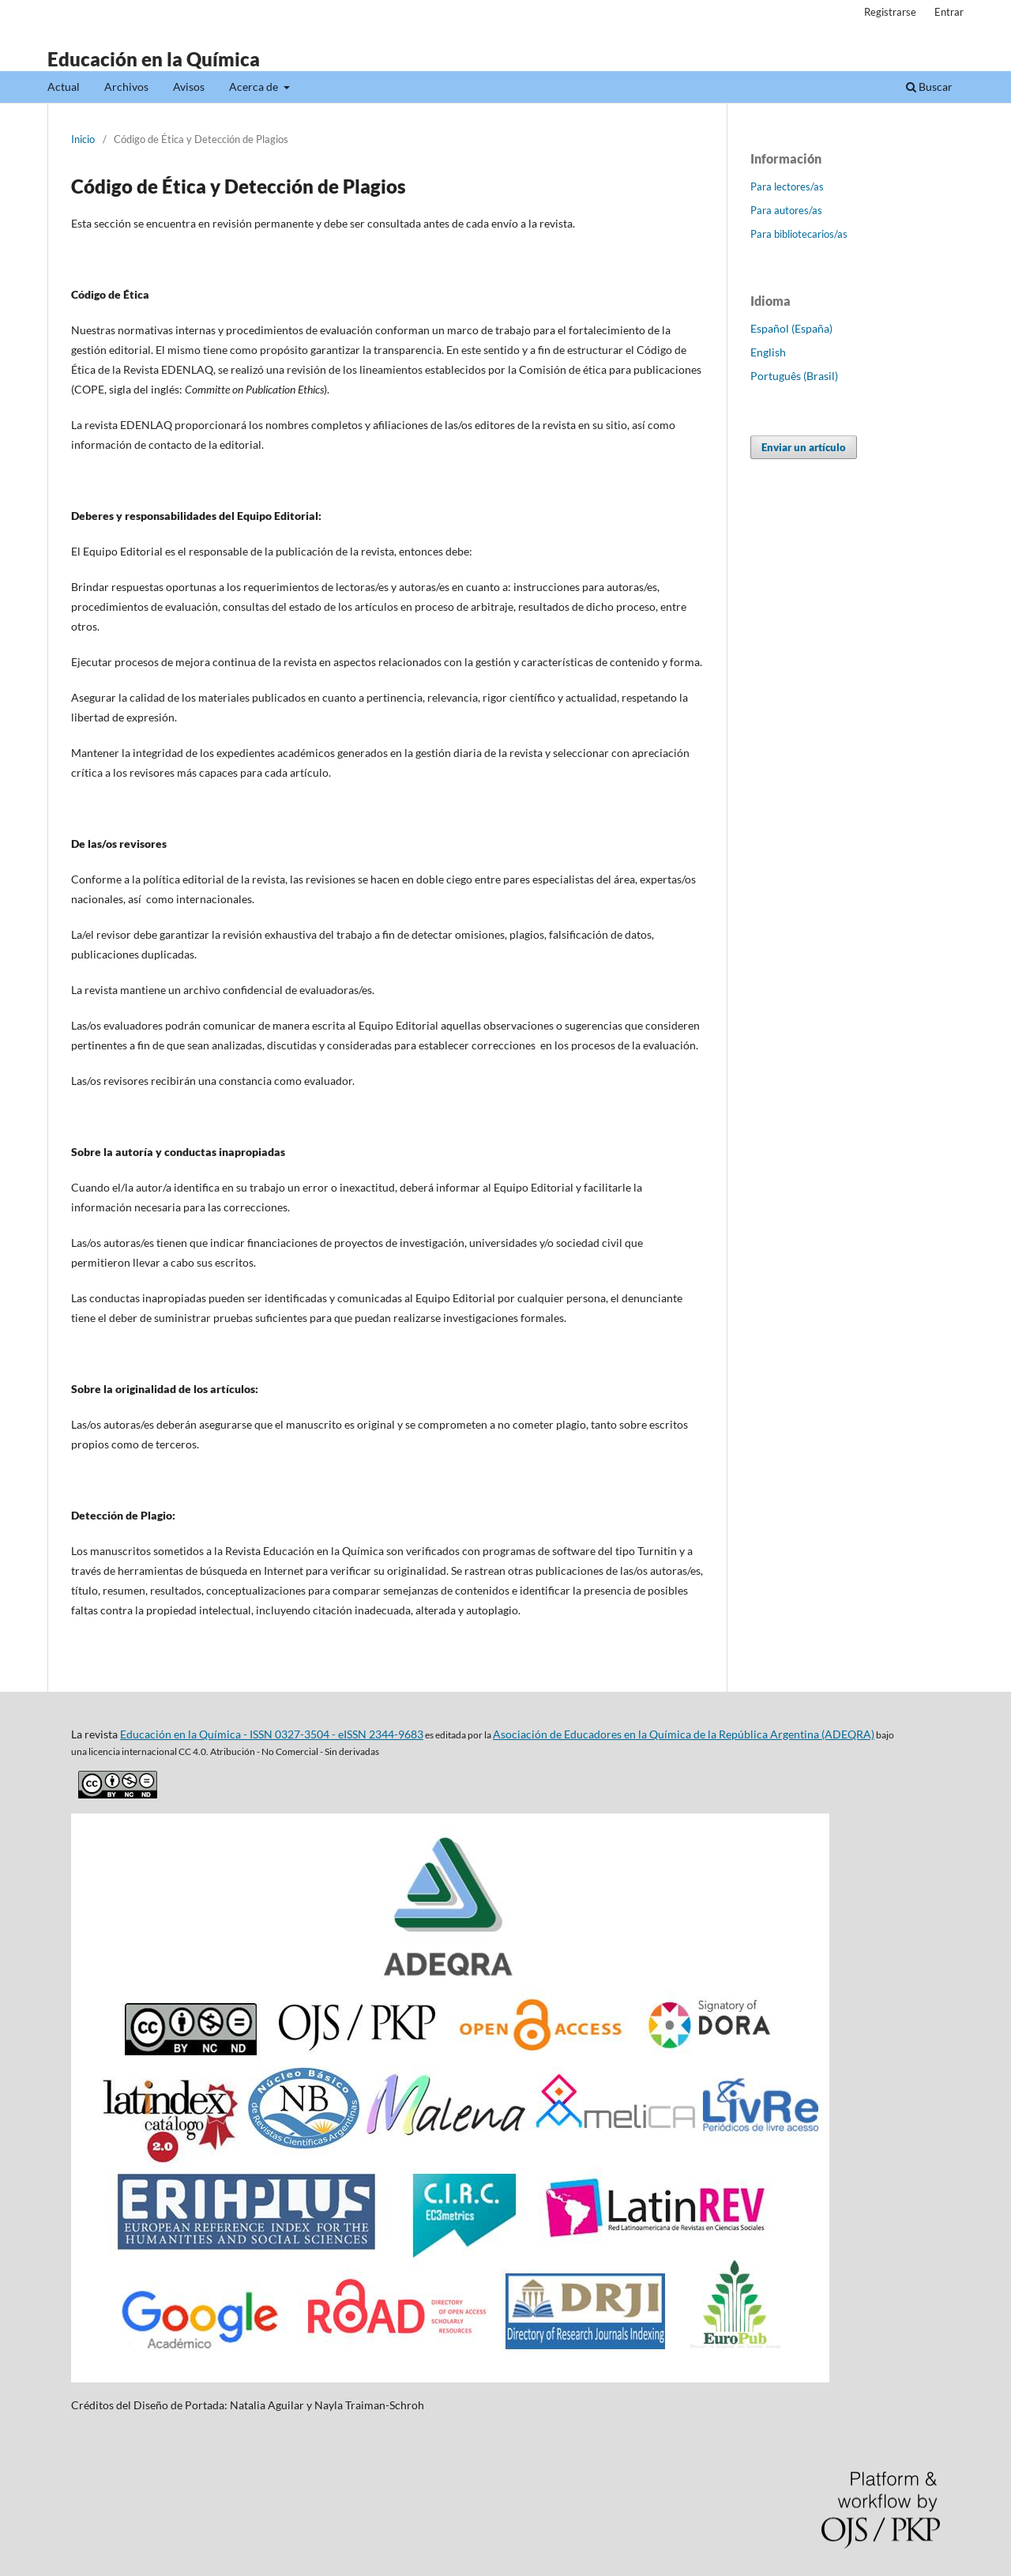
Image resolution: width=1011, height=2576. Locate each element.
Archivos (126, 86)
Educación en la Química (153, 58)
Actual (63, 86)
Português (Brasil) (794, 375)
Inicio (83, 139)
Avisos (189, 86)
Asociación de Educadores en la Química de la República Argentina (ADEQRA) (683, 1734)
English (768, 352)
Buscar (929, 86)
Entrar (949, 12)
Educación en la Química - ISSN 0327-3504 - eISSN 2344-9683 (271, 1734)
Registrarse (890, 12)
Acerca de (254, 86)
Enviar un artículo (803, 447)
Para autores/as (786, 210)
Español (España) (791, 328)
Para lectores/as (787, 186)
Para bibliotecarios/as (799, 234)
